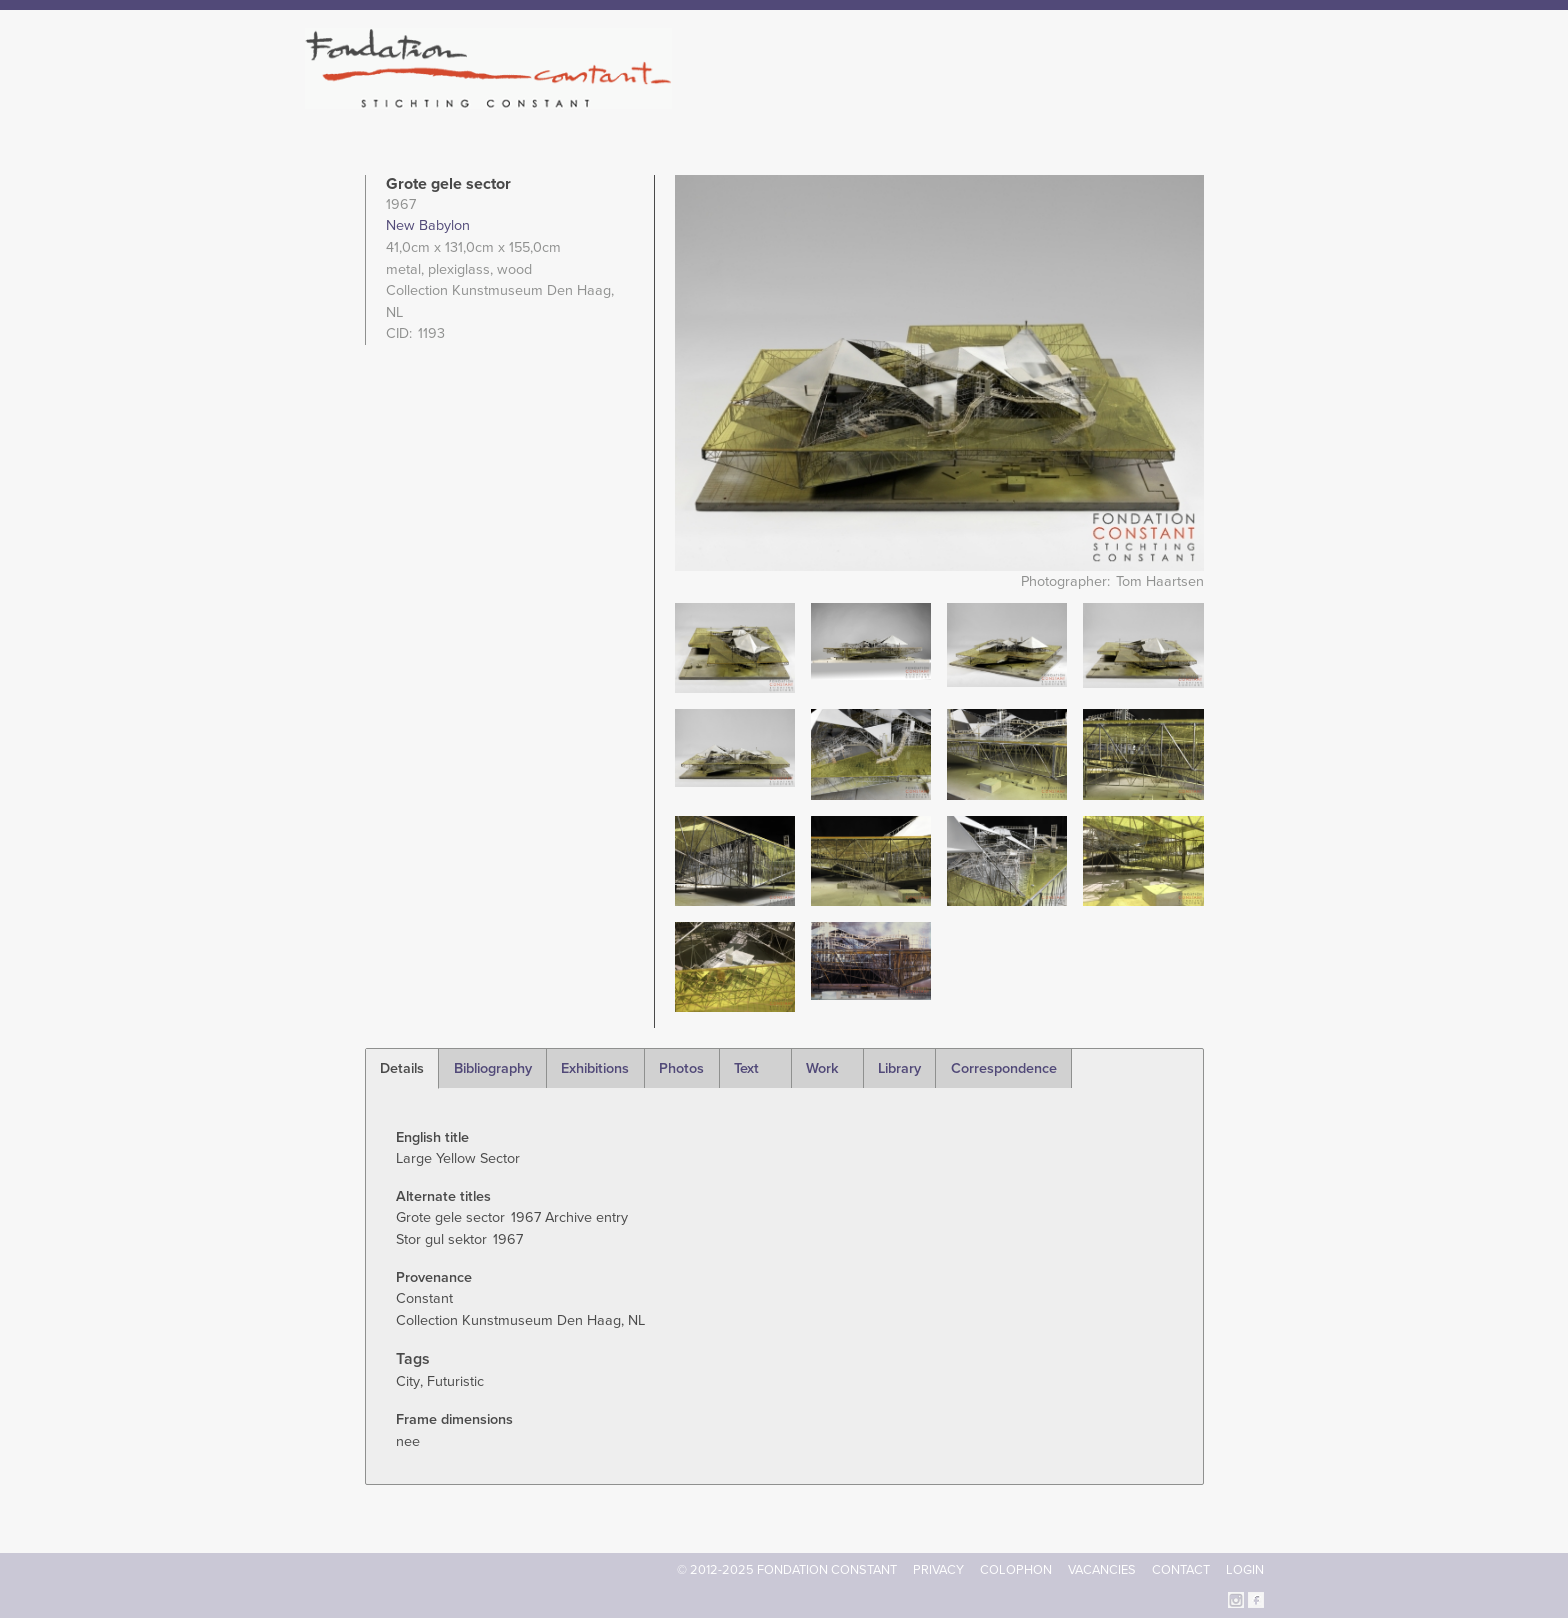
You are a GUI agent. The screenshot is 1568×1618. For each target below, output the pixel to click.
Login (1245, 1570)
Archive (1123, 100)
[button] (735, 647)
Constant (957, 100)
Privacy (938, 1570)
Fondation (871, 100)
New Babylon (428, 225)
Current (1195, 100)
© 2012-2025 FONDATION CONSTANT (787, 1570)
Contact (1181, 1570)
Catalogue (1043, 100)
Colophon (1016, 1570)
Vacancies (1102, 1570)
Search (1253, 98)
